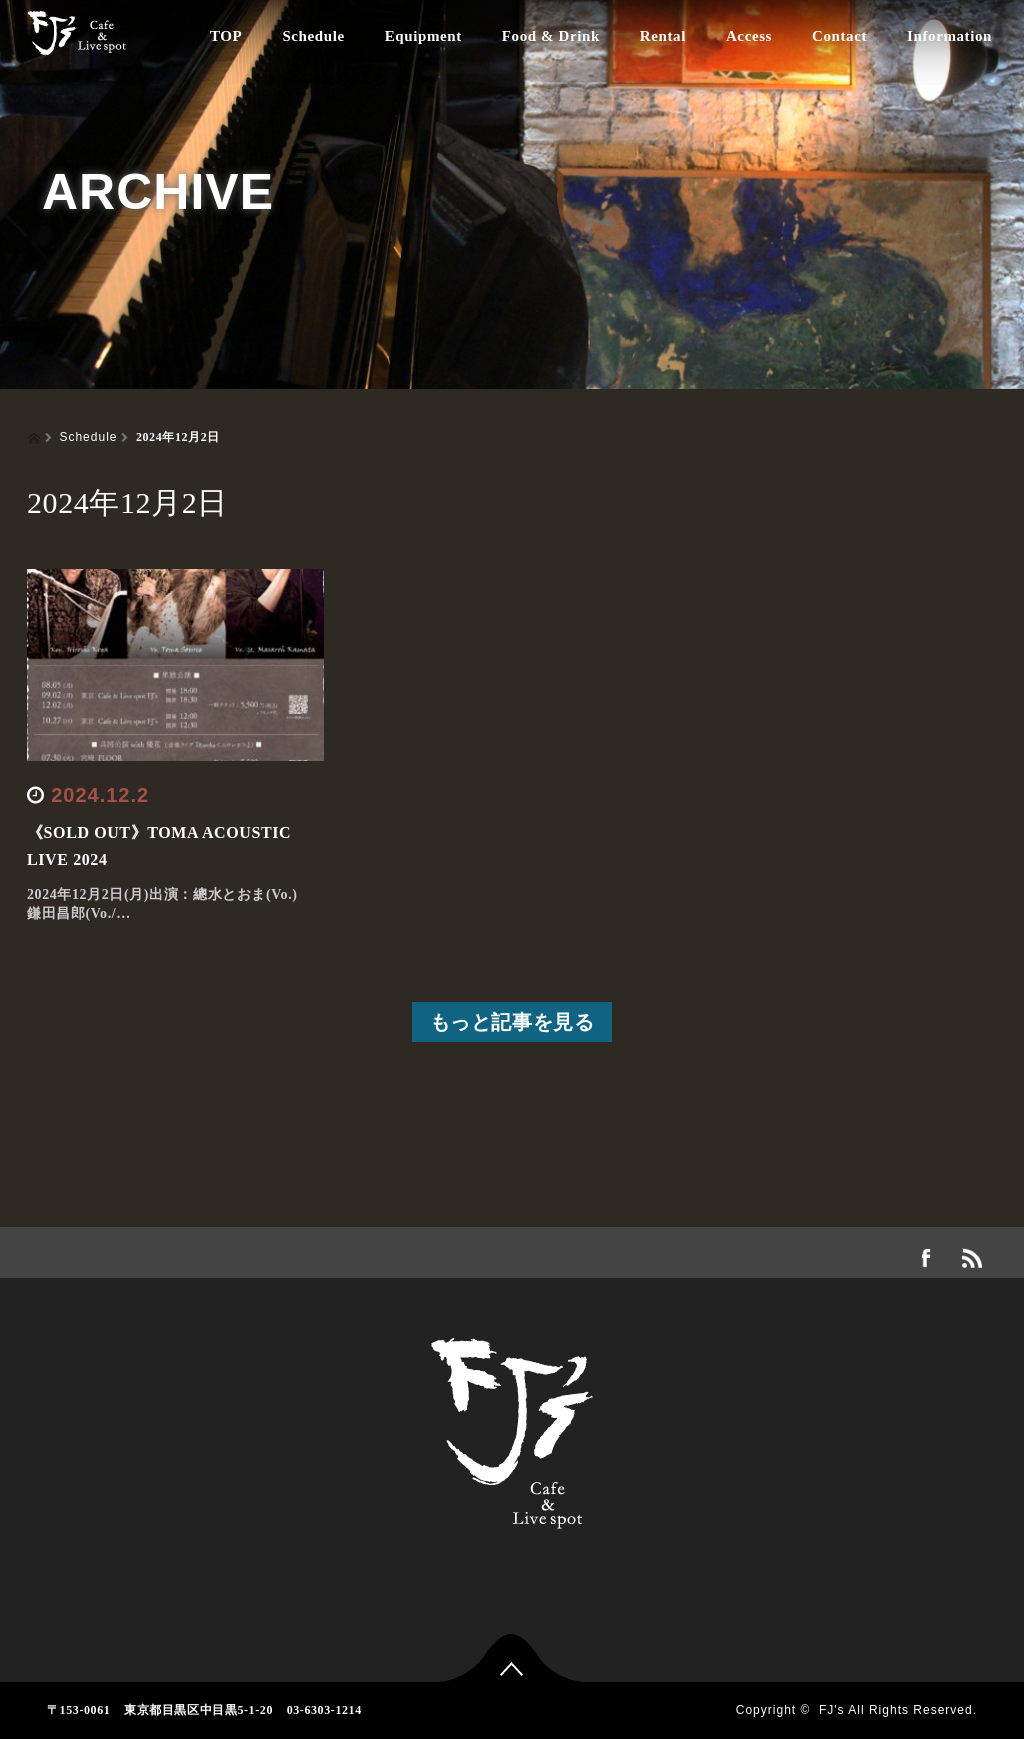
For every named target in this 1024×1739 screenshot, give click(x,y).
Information (949, 36)
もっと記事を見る (512, 1022)
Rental (663, 36)
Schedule (313, 36)
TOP (226, 36)
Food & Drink (551, 36)
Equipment (423, 36)
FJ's (832, 1710)
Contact (839, 36)
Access (749, 36)
